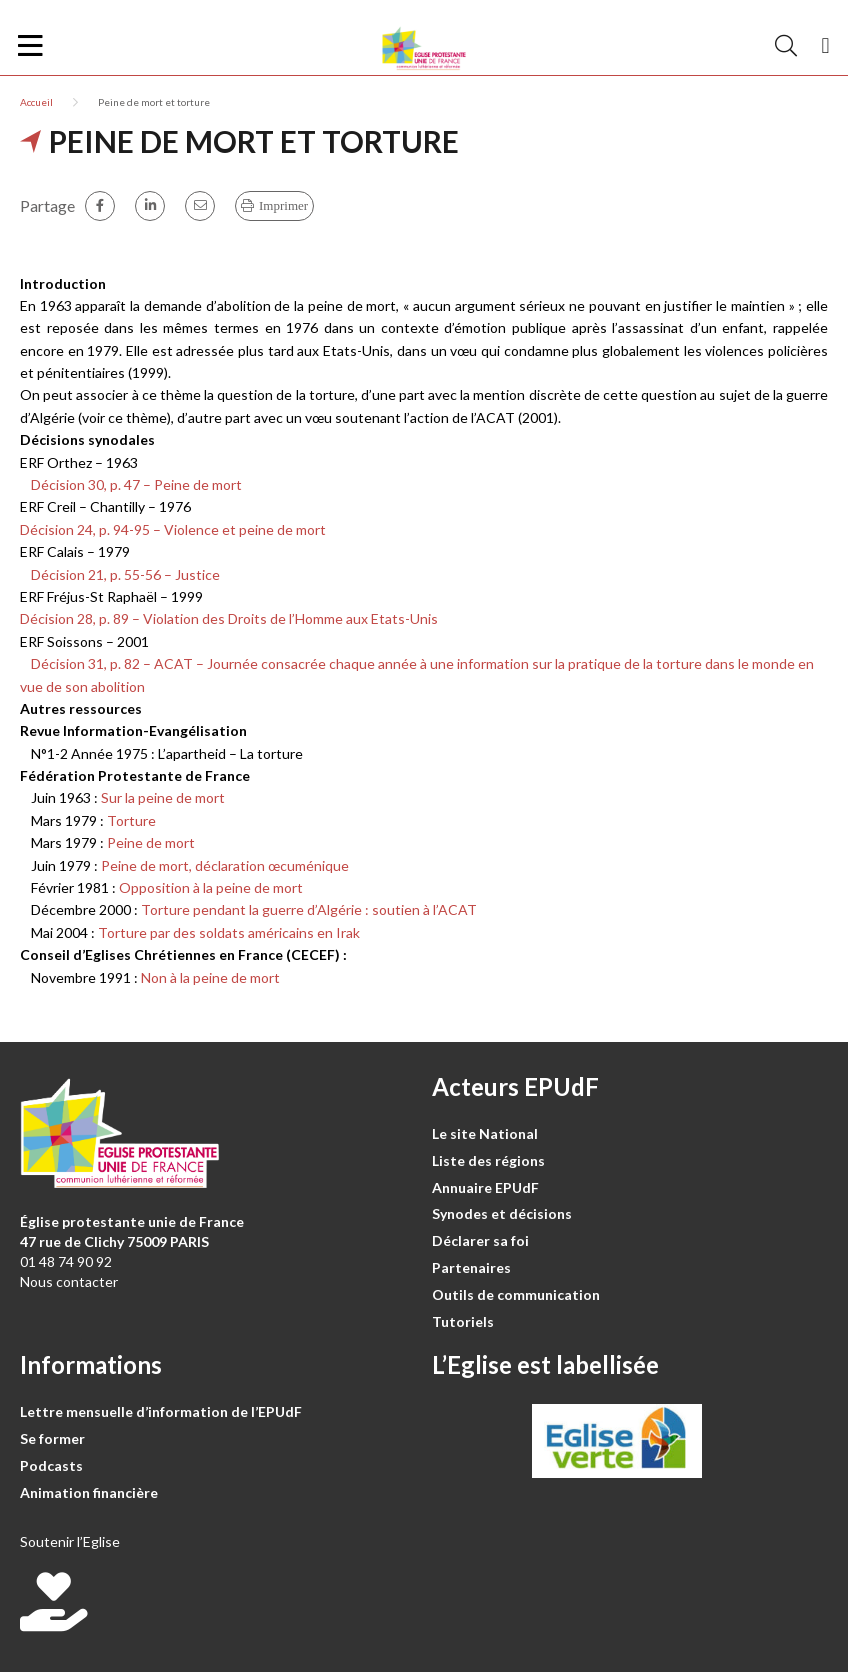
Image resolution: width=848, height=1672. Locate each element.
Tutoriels (463, 1321)
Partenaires (471, 1267)
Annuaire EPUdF (485, 1187)
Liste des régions (488, 1160)
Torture (131, 820)
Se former (52, 1438)
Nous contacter (69, 1281)
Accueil (36, 102)
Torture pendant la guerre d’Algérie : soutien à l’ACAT (309, 909)
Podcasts (51, 1465)
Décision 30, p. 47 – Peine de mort (131, 484)
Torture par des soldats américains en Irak (229, 932)
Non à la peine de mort (210, 977)
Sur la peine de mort (163, 797)
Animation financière (89, 1492)
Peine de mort (151, 842)
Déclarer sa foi (480, 1240)
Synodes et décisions (502, 1213)
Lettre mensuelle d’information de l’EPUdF (161, 1411)
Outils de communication (516, 1294)
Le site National (485, 1133)
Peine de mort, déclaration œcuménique (225, 865)
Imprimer (283, 205)
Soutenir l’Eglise (70, 1541)
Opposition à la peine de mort (211, 887)
